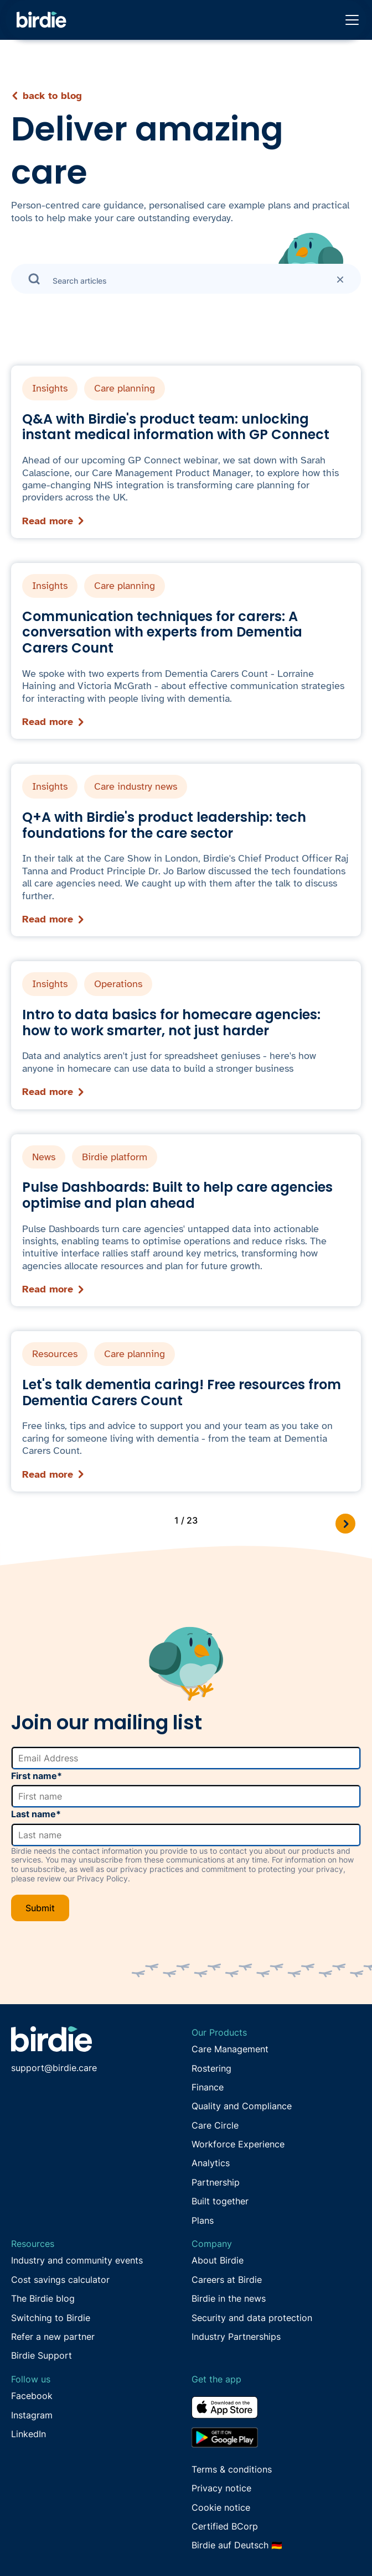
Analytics (211, 2162)
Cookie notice (221, 2507)
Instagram (32, 2415)
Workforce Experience (238, 2144)
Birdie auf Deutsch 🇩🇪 (237, 2545)
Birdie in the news (229, 2298)
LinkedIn (28, 2433)
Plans (203, 2220)
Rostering (211, 2068)
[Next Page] (345, 1524)
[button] (350, 20)
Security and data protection (252, 2317)
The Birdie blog (43, 2298)
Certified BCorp (225, 2526)
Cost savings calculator (60, 2279)
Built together (220, 2201)
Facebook (32, 2395)
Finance (208, 2087)
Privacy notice (221, 2488)
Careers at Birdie (227, 2279)
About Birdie (218, 2260)
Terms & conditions (232, 2469)
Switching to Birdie (50, 2317)
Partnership (216, 2182)
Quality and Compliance (242, 2105)
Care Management (230, 2048)
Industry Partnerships (236, 2336)
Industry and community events (77, 2260)
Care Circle (215, 2125)
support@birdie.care (54, 2067)
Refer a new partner (53, 2336)
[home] (38, 20)
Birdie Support (41, 2355)
